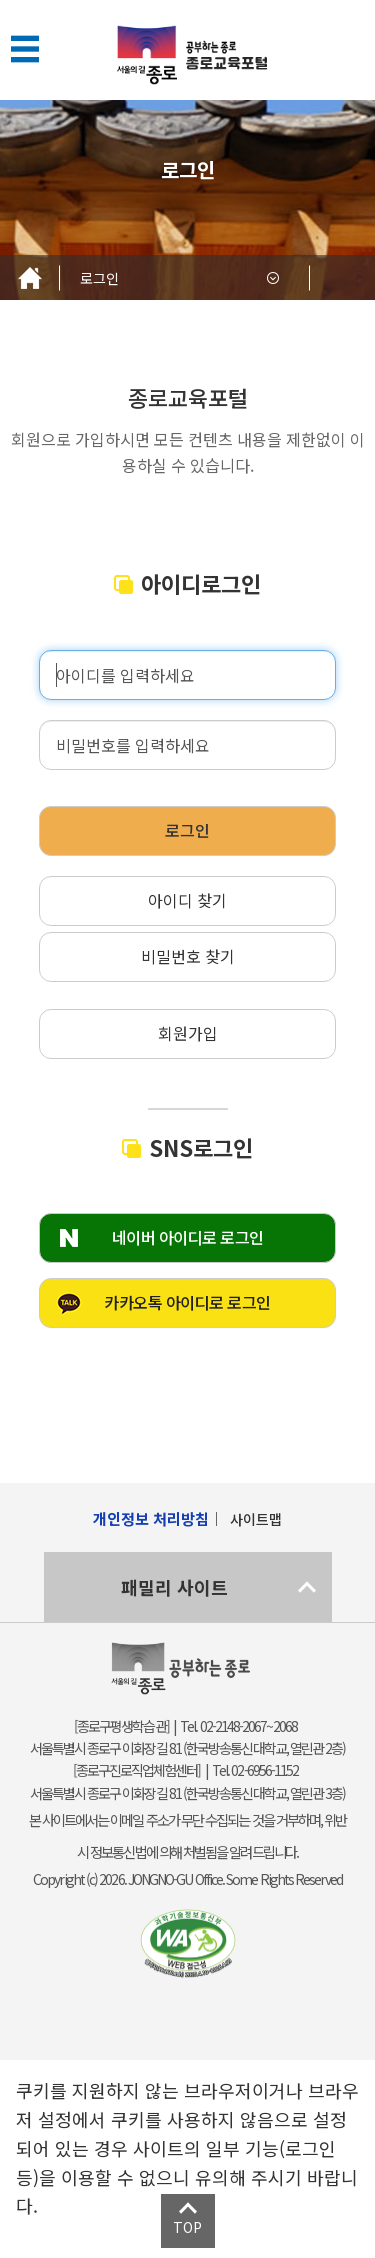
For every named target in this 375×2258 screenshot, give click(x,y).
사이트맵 (256, 1519)
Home (30, 277)
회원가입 (188, 1033)
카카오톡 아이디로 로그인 (187, 1302)
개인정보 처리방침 (151, 1518)
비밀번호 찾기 (188, 956)
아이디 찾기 (187, 900)
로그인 (99, 278)
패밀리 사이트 (174, 1587)
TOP (187, 2227)
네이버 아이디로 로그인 (188, 1237)
